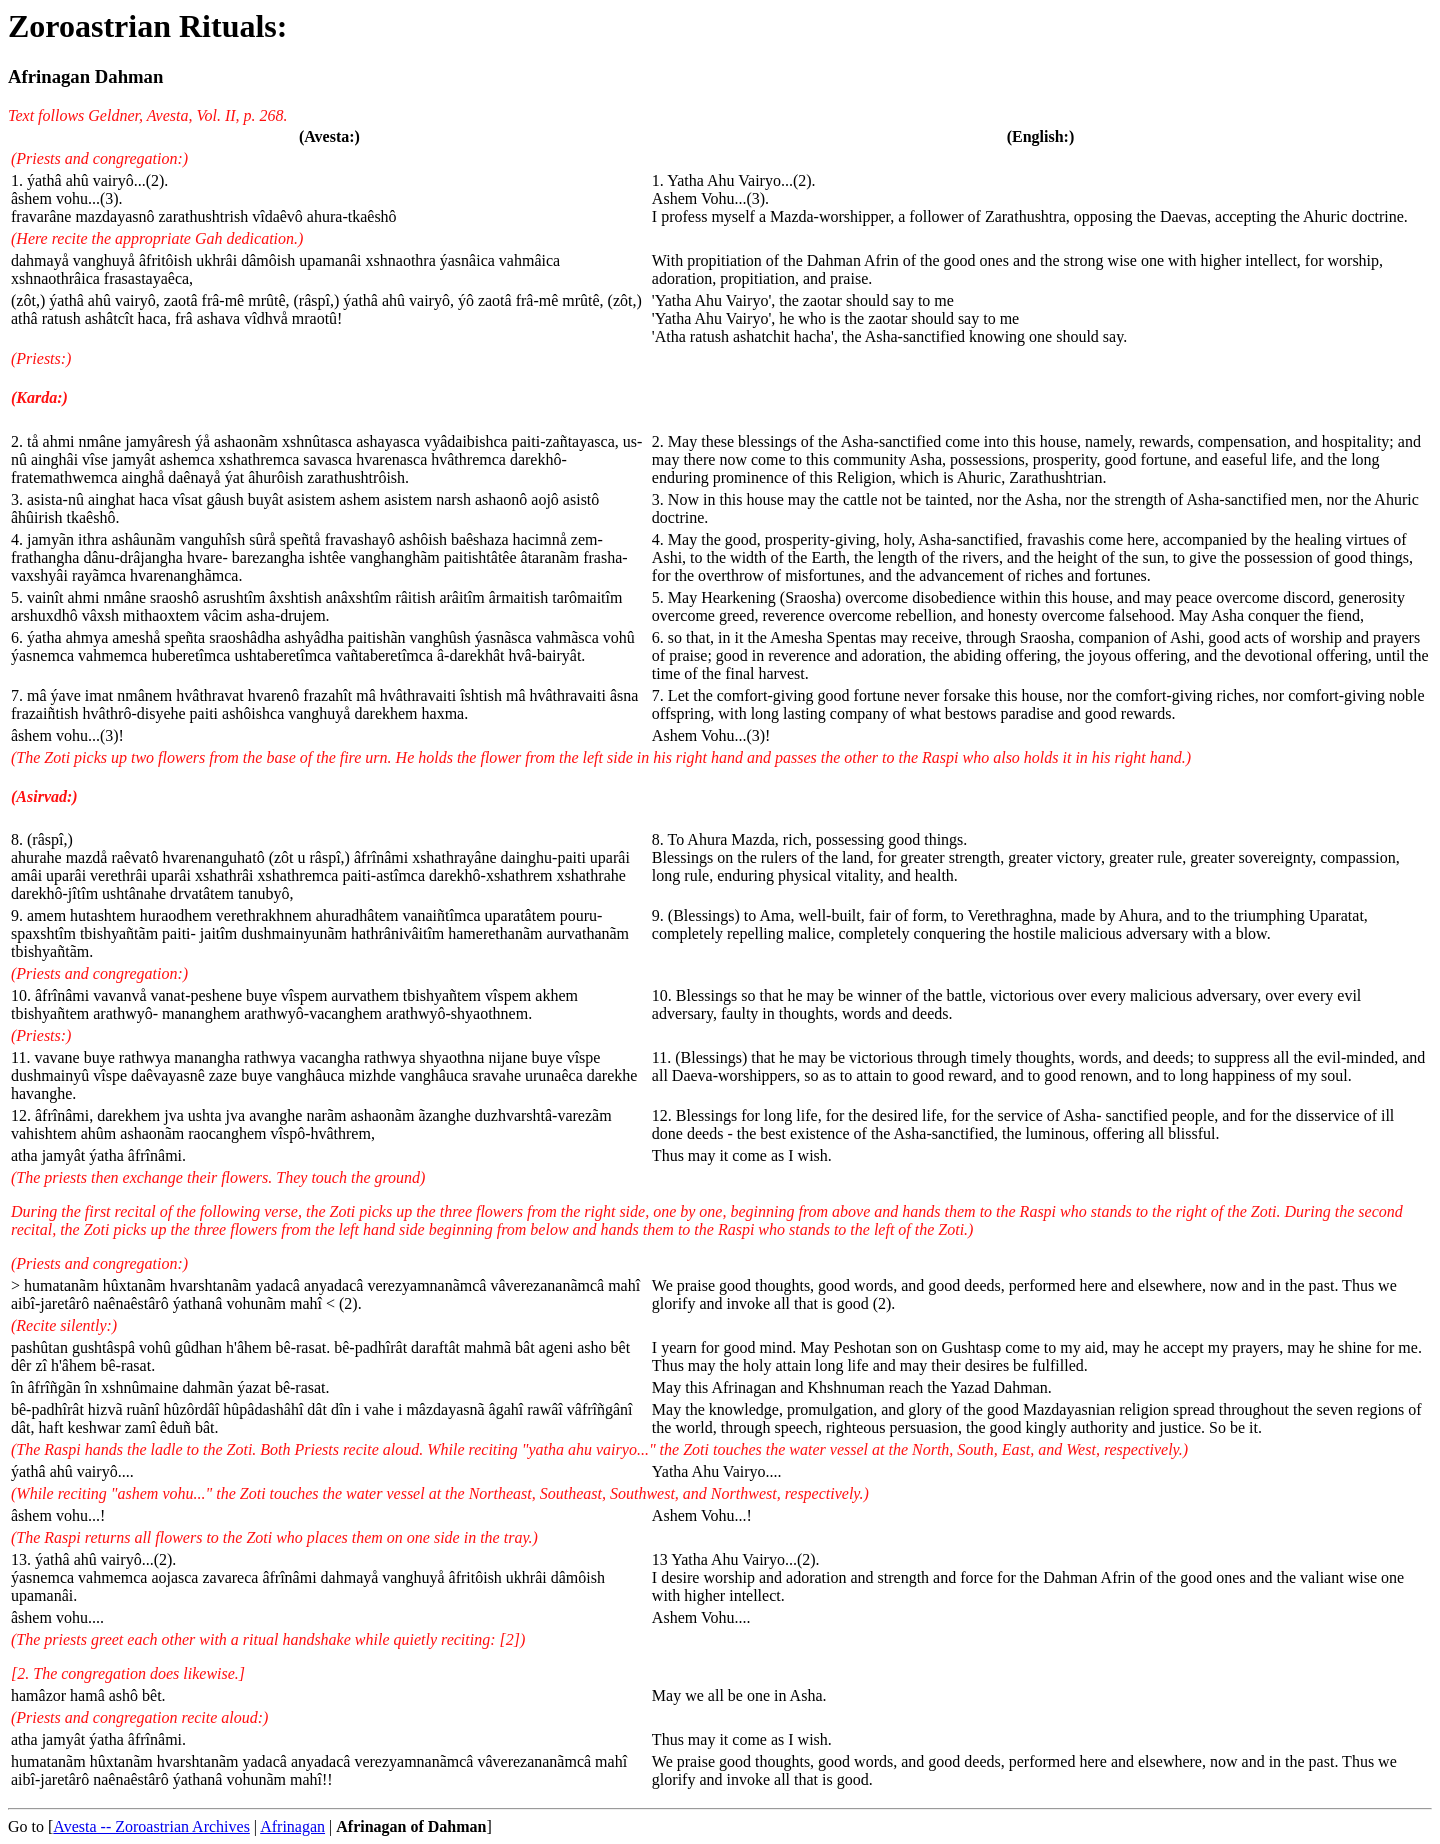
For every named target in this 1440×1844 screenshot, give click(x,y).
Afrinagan (292, 1826)
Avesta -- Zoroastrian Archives (151, 1826)
